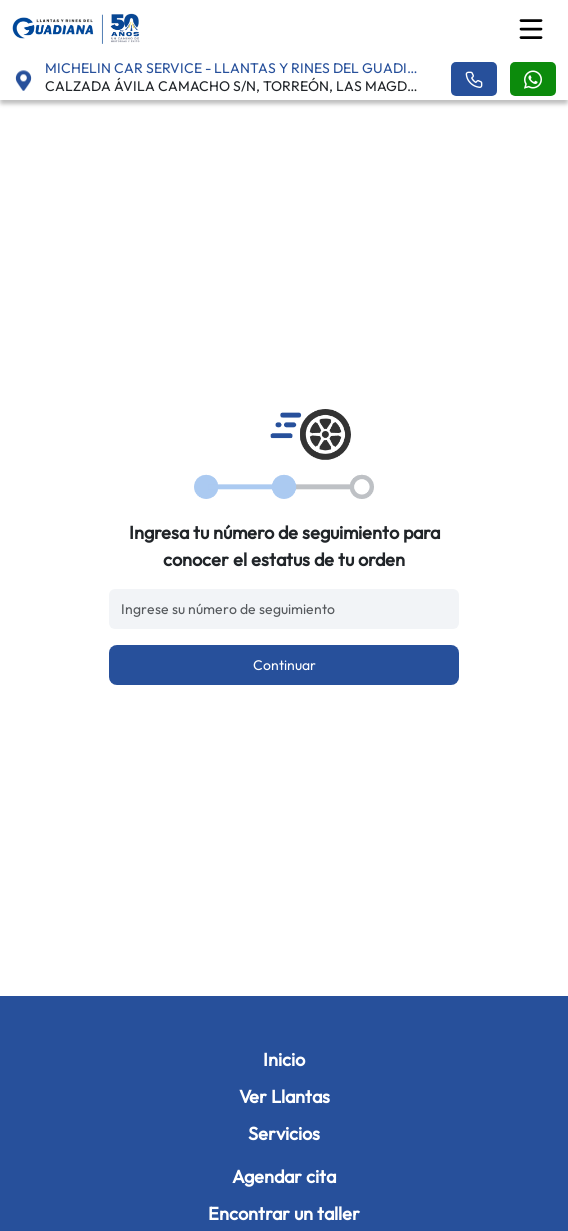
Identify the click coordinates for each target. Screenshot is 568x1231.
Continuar (284, 665)
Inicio (284, 1059)
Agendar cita (284, 1176)
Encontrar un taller (284, 1213)
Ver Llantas (284, 1096)
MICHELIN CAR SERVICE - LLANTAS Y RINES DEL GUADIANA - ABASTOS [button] (235, 68)
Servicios (284, 1133)
